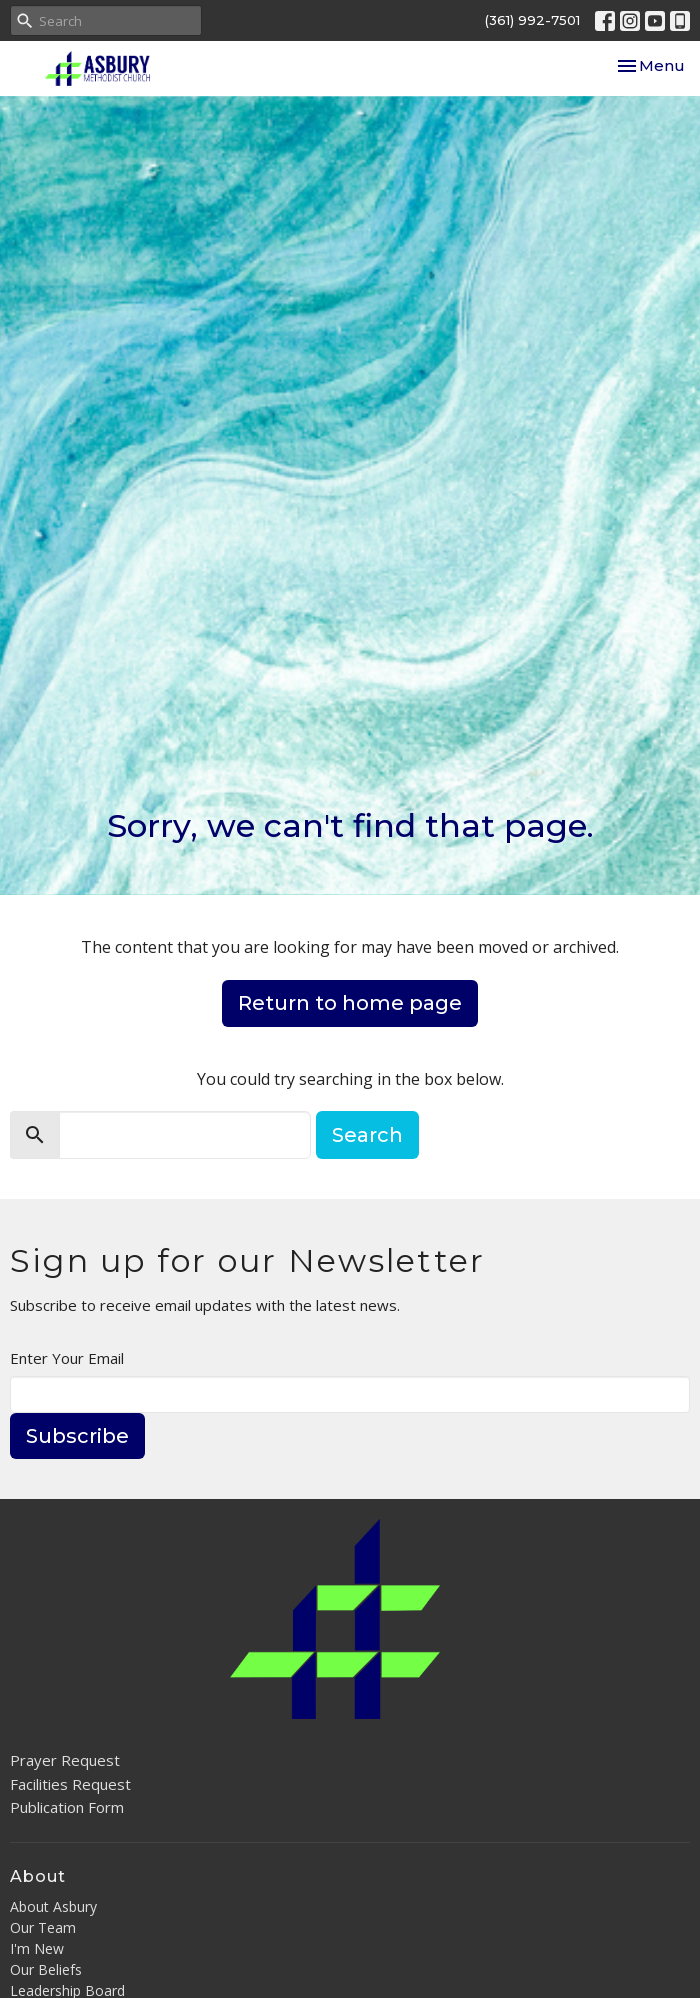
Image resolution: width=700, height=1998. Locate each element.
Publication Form (67, 1807)
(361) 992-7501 (532, 20)
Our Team (43, 1927)
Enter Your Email (67, 1358)
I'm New (37, 1948)
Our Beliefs (46, 1969)
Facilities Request (70, 1784)
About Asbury (53, 1906)
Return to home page (350, 1003)
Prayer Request (65, 1760)
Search (367, 1135)
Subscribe (77, 1436)
